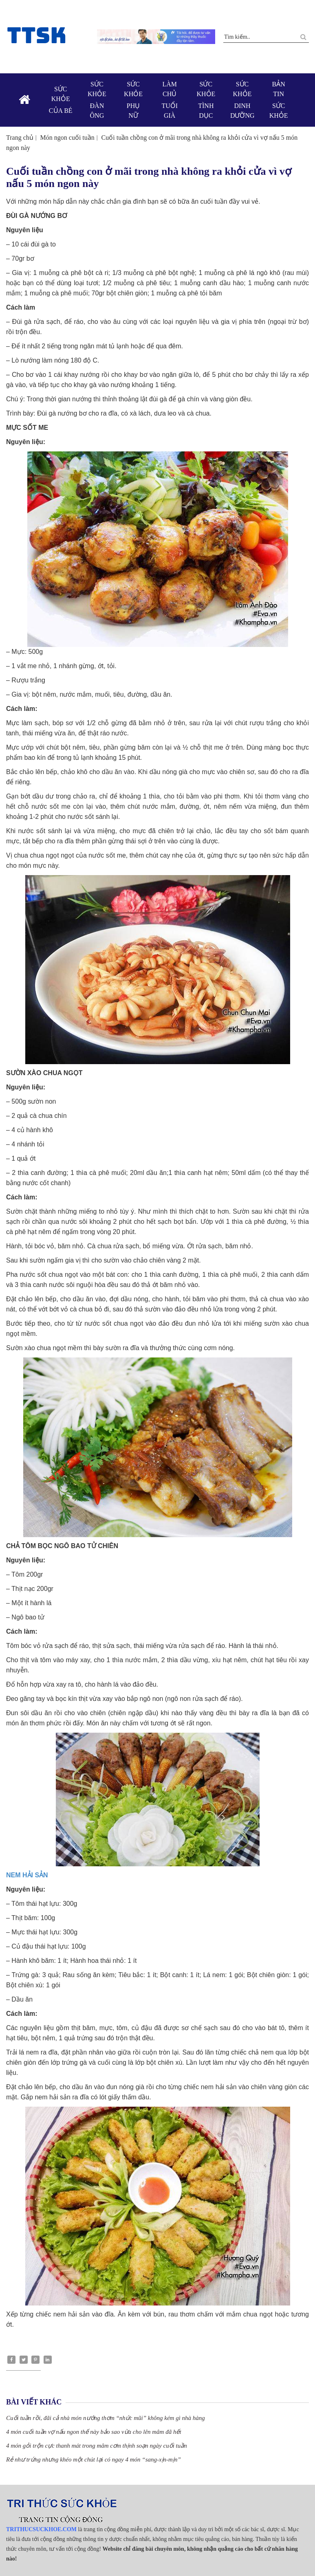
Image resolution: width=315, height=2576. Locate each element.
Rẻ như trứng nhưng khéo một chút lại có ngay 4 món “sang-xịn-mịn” (93, 2459)
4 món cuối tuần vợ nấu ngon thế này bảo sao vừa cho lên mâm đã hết (93, 2432)
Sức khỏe (60, 101)
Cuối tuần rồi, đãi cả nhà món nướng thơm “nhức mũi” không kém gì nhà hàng (105, 2418)
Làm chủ (170, 101)
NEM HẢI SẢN (27, 1875)
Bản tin (279, 101)
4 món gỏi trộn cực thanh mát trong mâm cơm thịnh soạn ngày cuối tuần (96, 2445)
